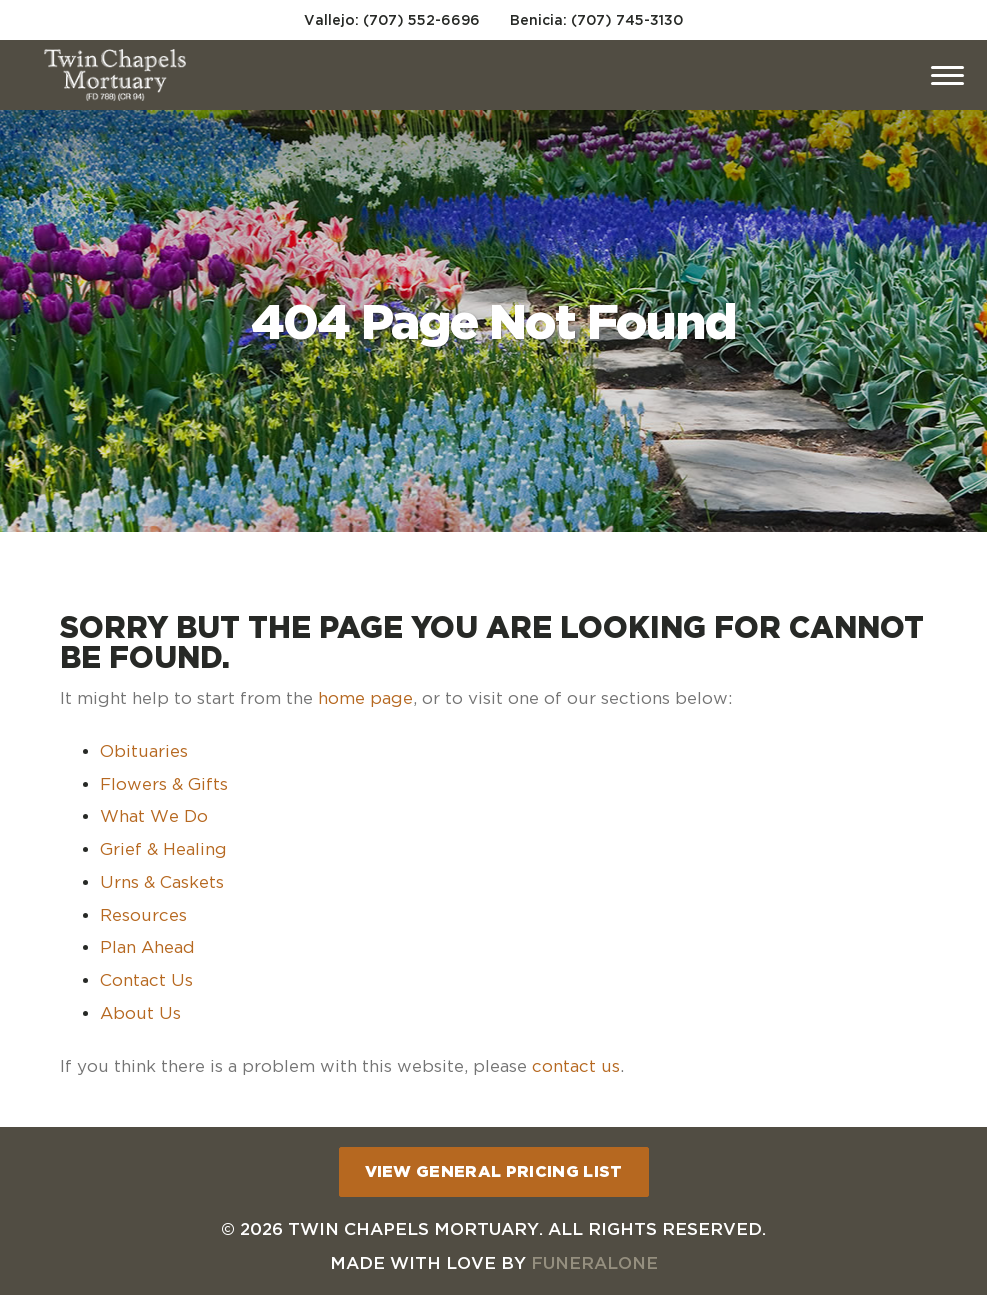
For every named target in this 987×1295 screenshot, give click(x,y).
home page (365, 698)
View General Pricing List (494, 1171)
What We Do (154, 816)
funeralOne (594, 1262)
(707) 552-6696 (421, 19)
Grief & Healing (163, 849)
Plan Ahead (147, 947)
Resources (143, 915)
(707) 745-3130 (627, 19)
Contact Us (146, 980)
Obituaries (144, 751)
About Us (140, 1013)
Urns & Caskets (162, 882)
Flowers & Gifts (164, 784)
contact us (576, 1066)
